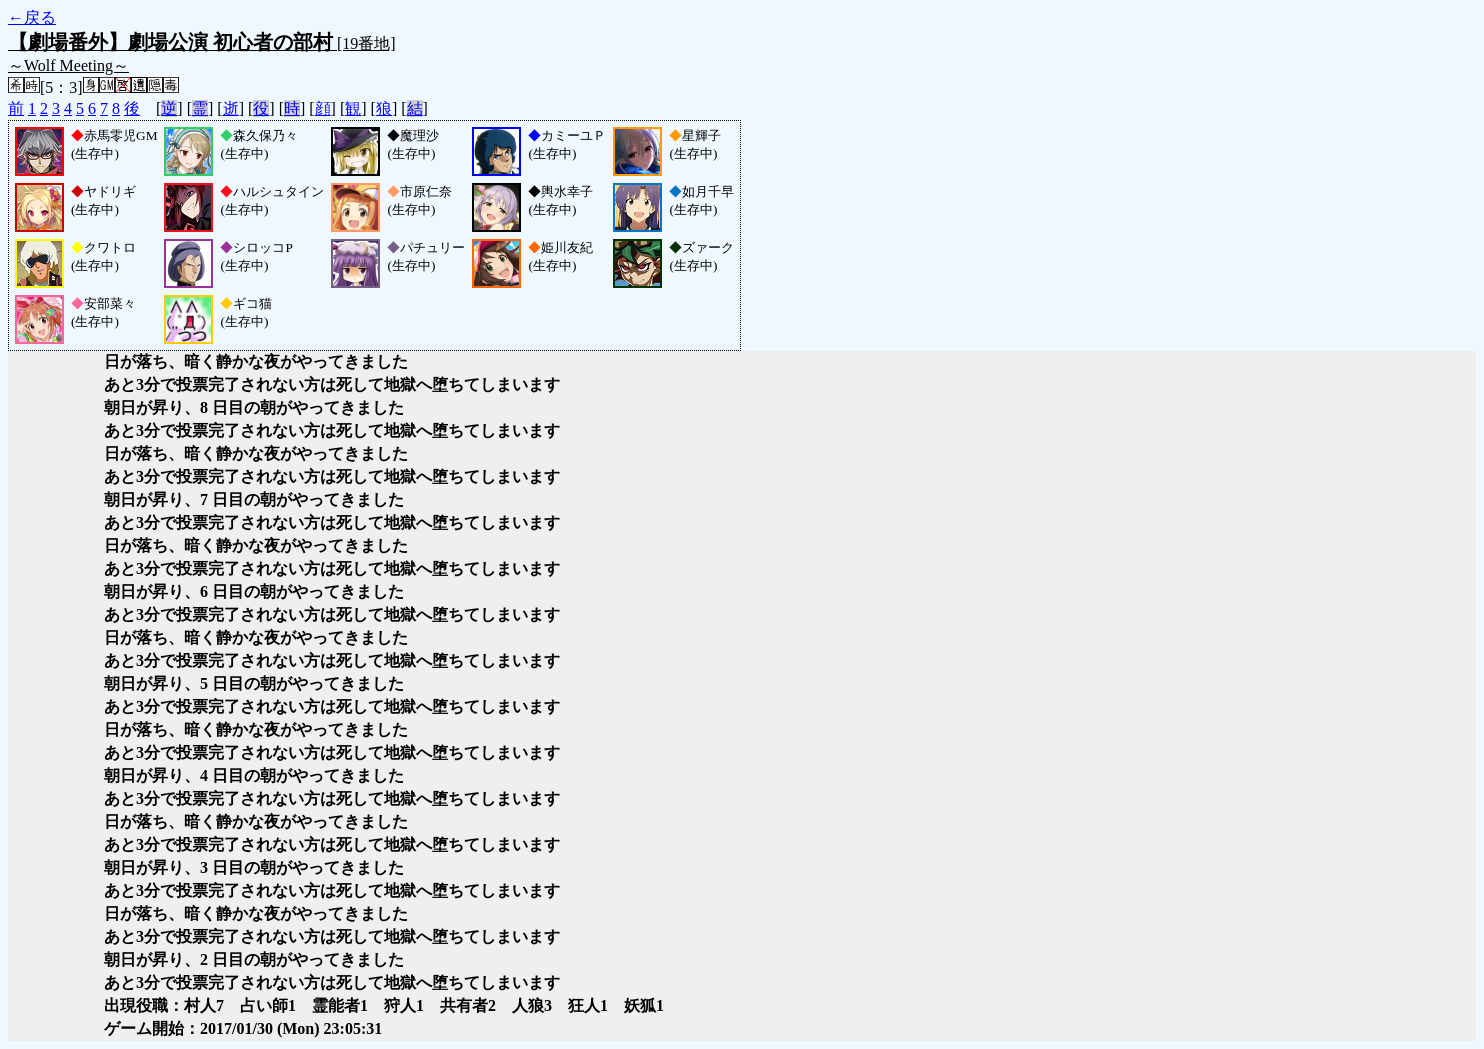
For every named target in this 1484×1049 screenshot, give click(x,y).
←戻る (32, 17)
